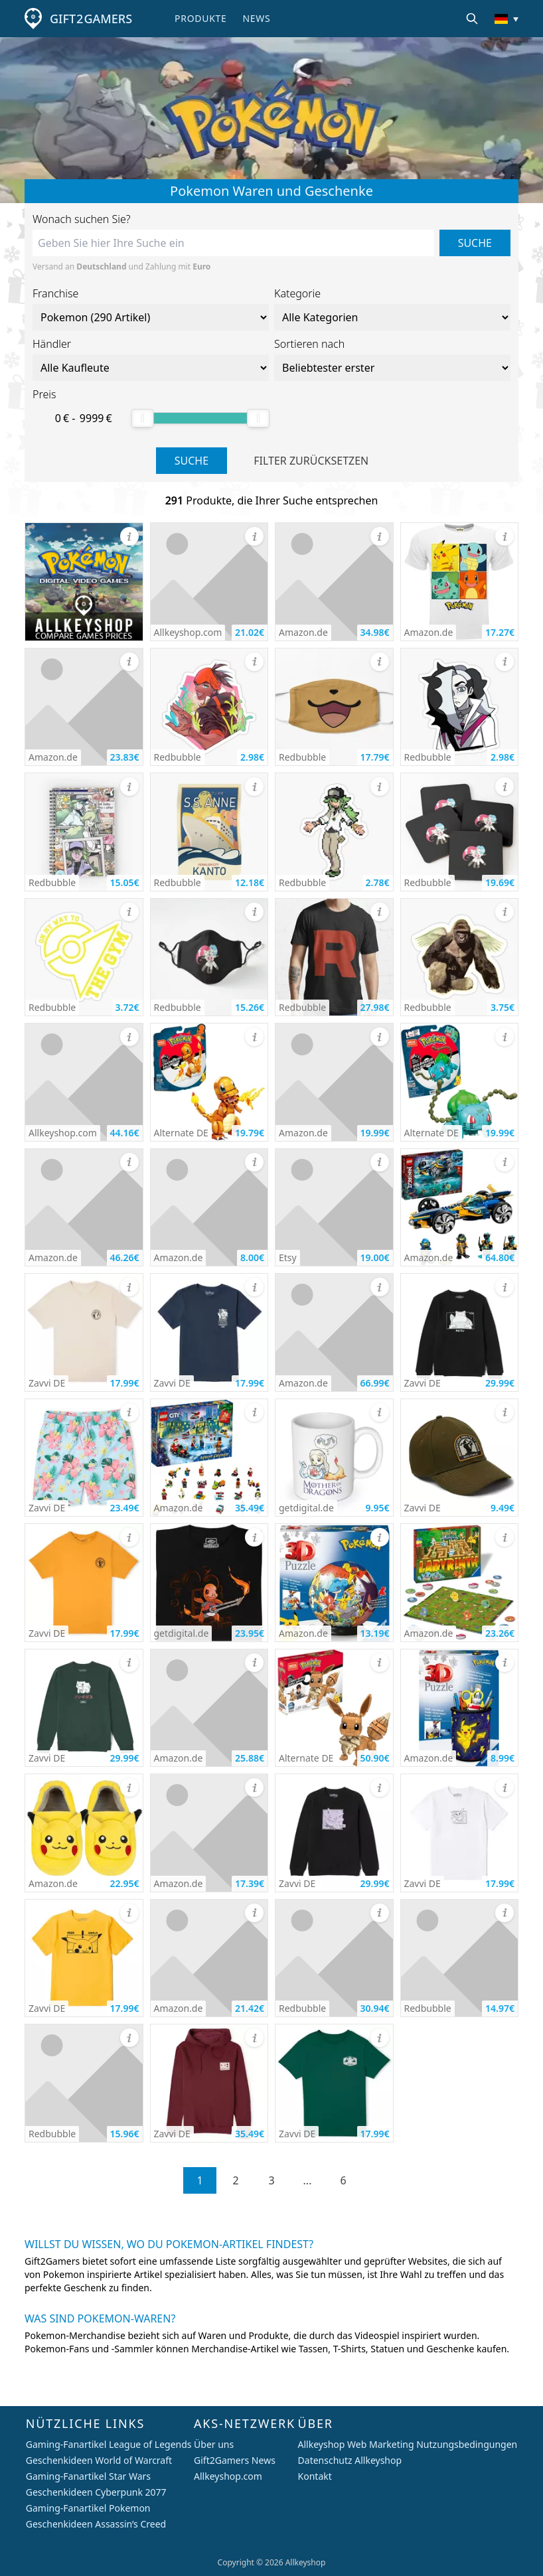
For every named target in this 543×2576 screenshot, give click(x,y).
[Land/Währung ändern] (506, 18)
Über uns (214, 2444)
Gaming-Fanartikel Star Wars (88, 2476)
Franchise (55, 293)
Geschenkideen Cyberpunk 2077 (96, 2492)
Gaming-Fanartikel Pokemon (88, 2508)
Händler (52, 344)
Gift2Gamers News (234, 2460)
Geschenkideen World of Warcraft (99, 2460)
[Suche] (472, 18)
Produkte (200, 18)
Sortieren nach (309, 344)
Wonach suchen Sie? (82, 219)
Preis (44, 394)
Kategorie (297, 293)
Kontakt (315, 2476)
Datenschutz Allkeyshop (350, 2460)
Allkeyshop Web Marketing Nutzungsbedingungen (408, 2444)
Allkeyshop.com (228, 2476)
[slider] (142, 418)
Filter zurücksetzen (311, 460)
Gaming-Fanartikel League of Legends (109, 2444)
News (256, 18)
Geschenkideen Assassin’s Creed (96, 2524)
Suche (475, 243)
